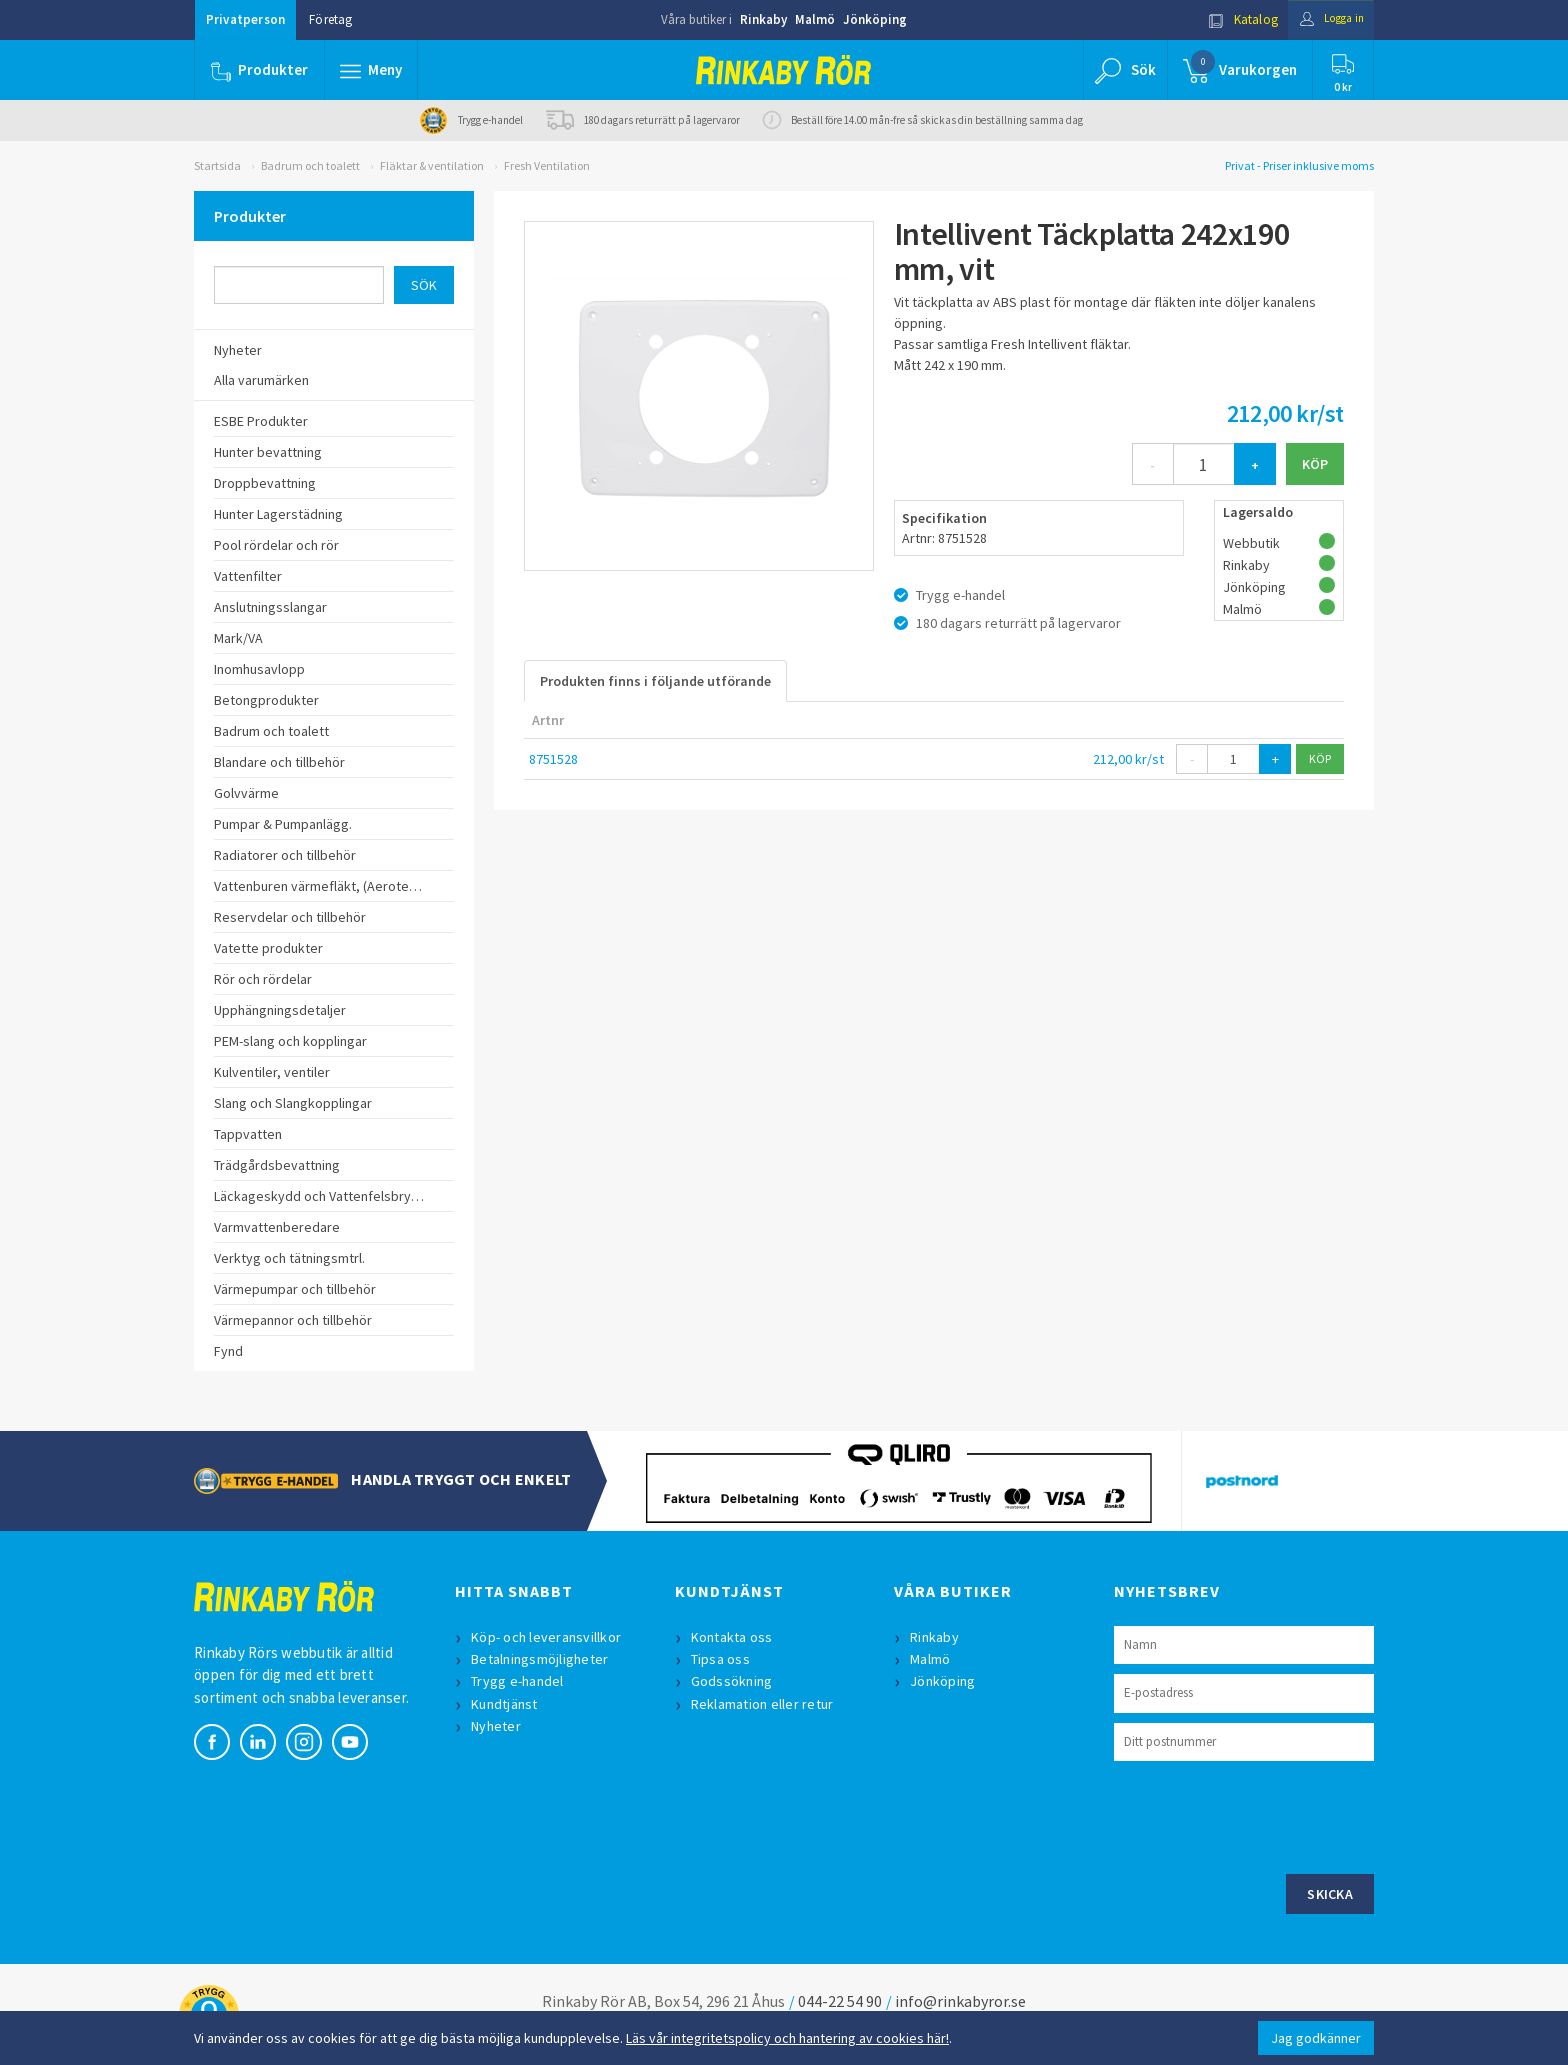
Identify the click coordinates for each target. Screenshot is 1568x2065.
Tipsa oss (722, 1659)
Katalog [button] (1231, 19)
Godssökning (734, 1681)
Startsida (217, 165)
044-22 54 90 (840, 2001)
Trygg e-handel (519, 1681)
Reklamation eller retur (764, 1704)
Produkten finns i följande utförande (655, 681)
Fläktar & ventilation (432, 165)
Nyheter (498, 1726)
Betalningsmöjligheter (541, 1659)
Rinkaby (763, 19)
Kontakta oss (734, 1637)
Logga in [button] (1325, 19)
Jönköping (875, 19)
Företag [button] (330, 19)
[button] (372, 70)
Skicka (1330, 1894)
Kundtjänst (506, 1704)
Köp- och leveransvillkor (548, 1637)
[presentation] (1266, 1815)
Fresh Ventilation (547, 165)
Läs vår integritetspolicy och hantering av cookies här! (787, 2038)
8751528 (553, 759)
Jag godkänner (1316, 2038)
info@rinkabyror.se (960, 2001)
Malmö (815, 19)
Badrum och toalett (310, 165)
